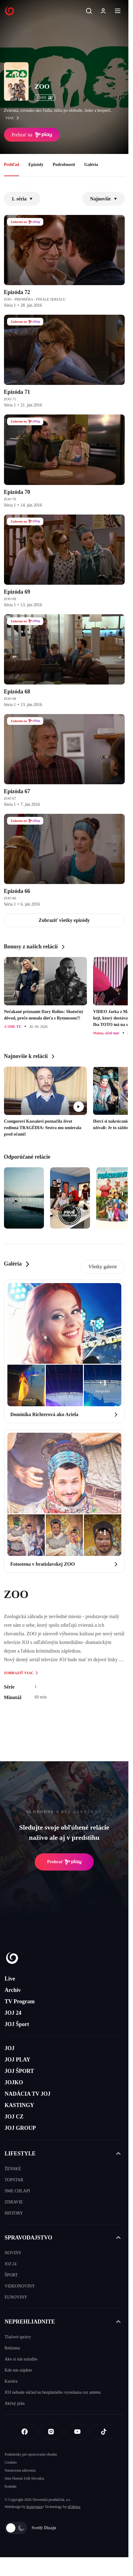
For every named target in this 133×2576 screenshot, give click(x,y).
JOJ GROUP (20, 2128)
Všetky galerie (102, 1266)
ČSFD (45, 97)
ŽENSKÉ (13, 2168)
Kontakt (11, 2486)
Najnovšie (103, 198)
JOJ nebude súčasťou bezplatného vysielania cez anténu (53, 2392)
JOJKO (14, 2082)
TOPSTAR (14, 2180)
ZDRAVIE (14, 2202)
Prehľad (11, 164)
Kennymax (34, 2507)
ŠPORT (11, 2275)
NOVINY (13, 2253)
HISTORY (14, 2213)
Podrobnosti (64, 164)
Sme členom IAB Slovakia (24, 2478)
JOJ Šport (17, 2024)
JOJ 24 (13, 2013)
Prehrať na (32, 135)
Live (10, 1979)
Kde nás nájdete (18, 2370)
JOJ (9, 2048)
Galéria (91, 164)
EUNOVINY (16, 2297)
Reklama (12, 2348)
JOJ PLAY (17, 2060)
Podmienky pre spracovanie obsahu (31, 2454)
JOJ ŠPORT (19, 2071)
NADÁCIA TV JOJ (27, 2094)
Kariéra (11, 2381)
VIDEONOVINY (20, 2286)
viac (14, 118)
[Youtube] (77, 2431)
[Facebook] (24, 2431)
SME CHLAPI (17, 2191)
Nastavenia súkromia (20, 2470)
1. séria (22, 198)
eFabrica (74, 2507)
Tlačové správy (18, 2337)
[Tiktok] (104, 2431)
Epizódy (35, 164)
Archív (13, 1990)
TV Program (20, 2001)
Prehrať (64, 1862)
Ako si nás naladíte (21, 2359)
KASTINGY (19, 2105)
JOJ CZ (14, 2117)
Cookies (11, 2462)
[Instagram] (51, 2431)
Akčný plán (15, 2403)
